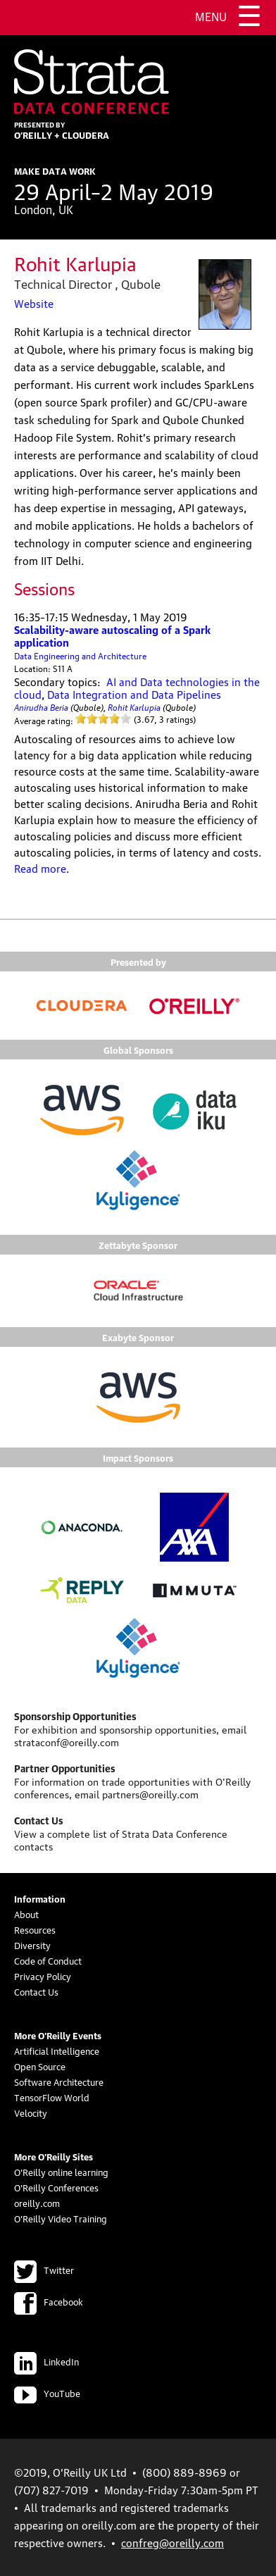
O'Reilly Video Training (60, 2218)
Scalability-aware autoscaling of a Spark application (112, 635)
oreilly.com (37, 2202)
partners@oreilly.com (150, 1793)
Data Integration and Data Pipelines (134, 694)
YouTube (47, 2393)
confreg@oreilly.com (172, 2542)
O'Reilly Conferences (56, 2187)
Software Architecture (59, 2081)
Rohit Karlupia (134, 706)
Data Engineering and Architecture (80, 655)
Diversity (32, 1945)
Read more (40, 868)
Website (34, 303)
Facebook (48, 2301)
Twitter (44, 2269)
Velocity (30, 2112)
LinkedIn (46, 2361)
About (26, 1914)
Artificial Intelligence (56, 2050)
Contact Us (36, 1991)
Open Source (39, 2066)
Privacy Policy (42, 1976)
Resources (35, 1929)
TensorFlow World (51, 2097)
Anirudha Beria (41, 706)
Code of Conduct (48, 1960)
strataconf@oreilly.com (66, 1741)
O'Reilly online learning (61, 2171)
